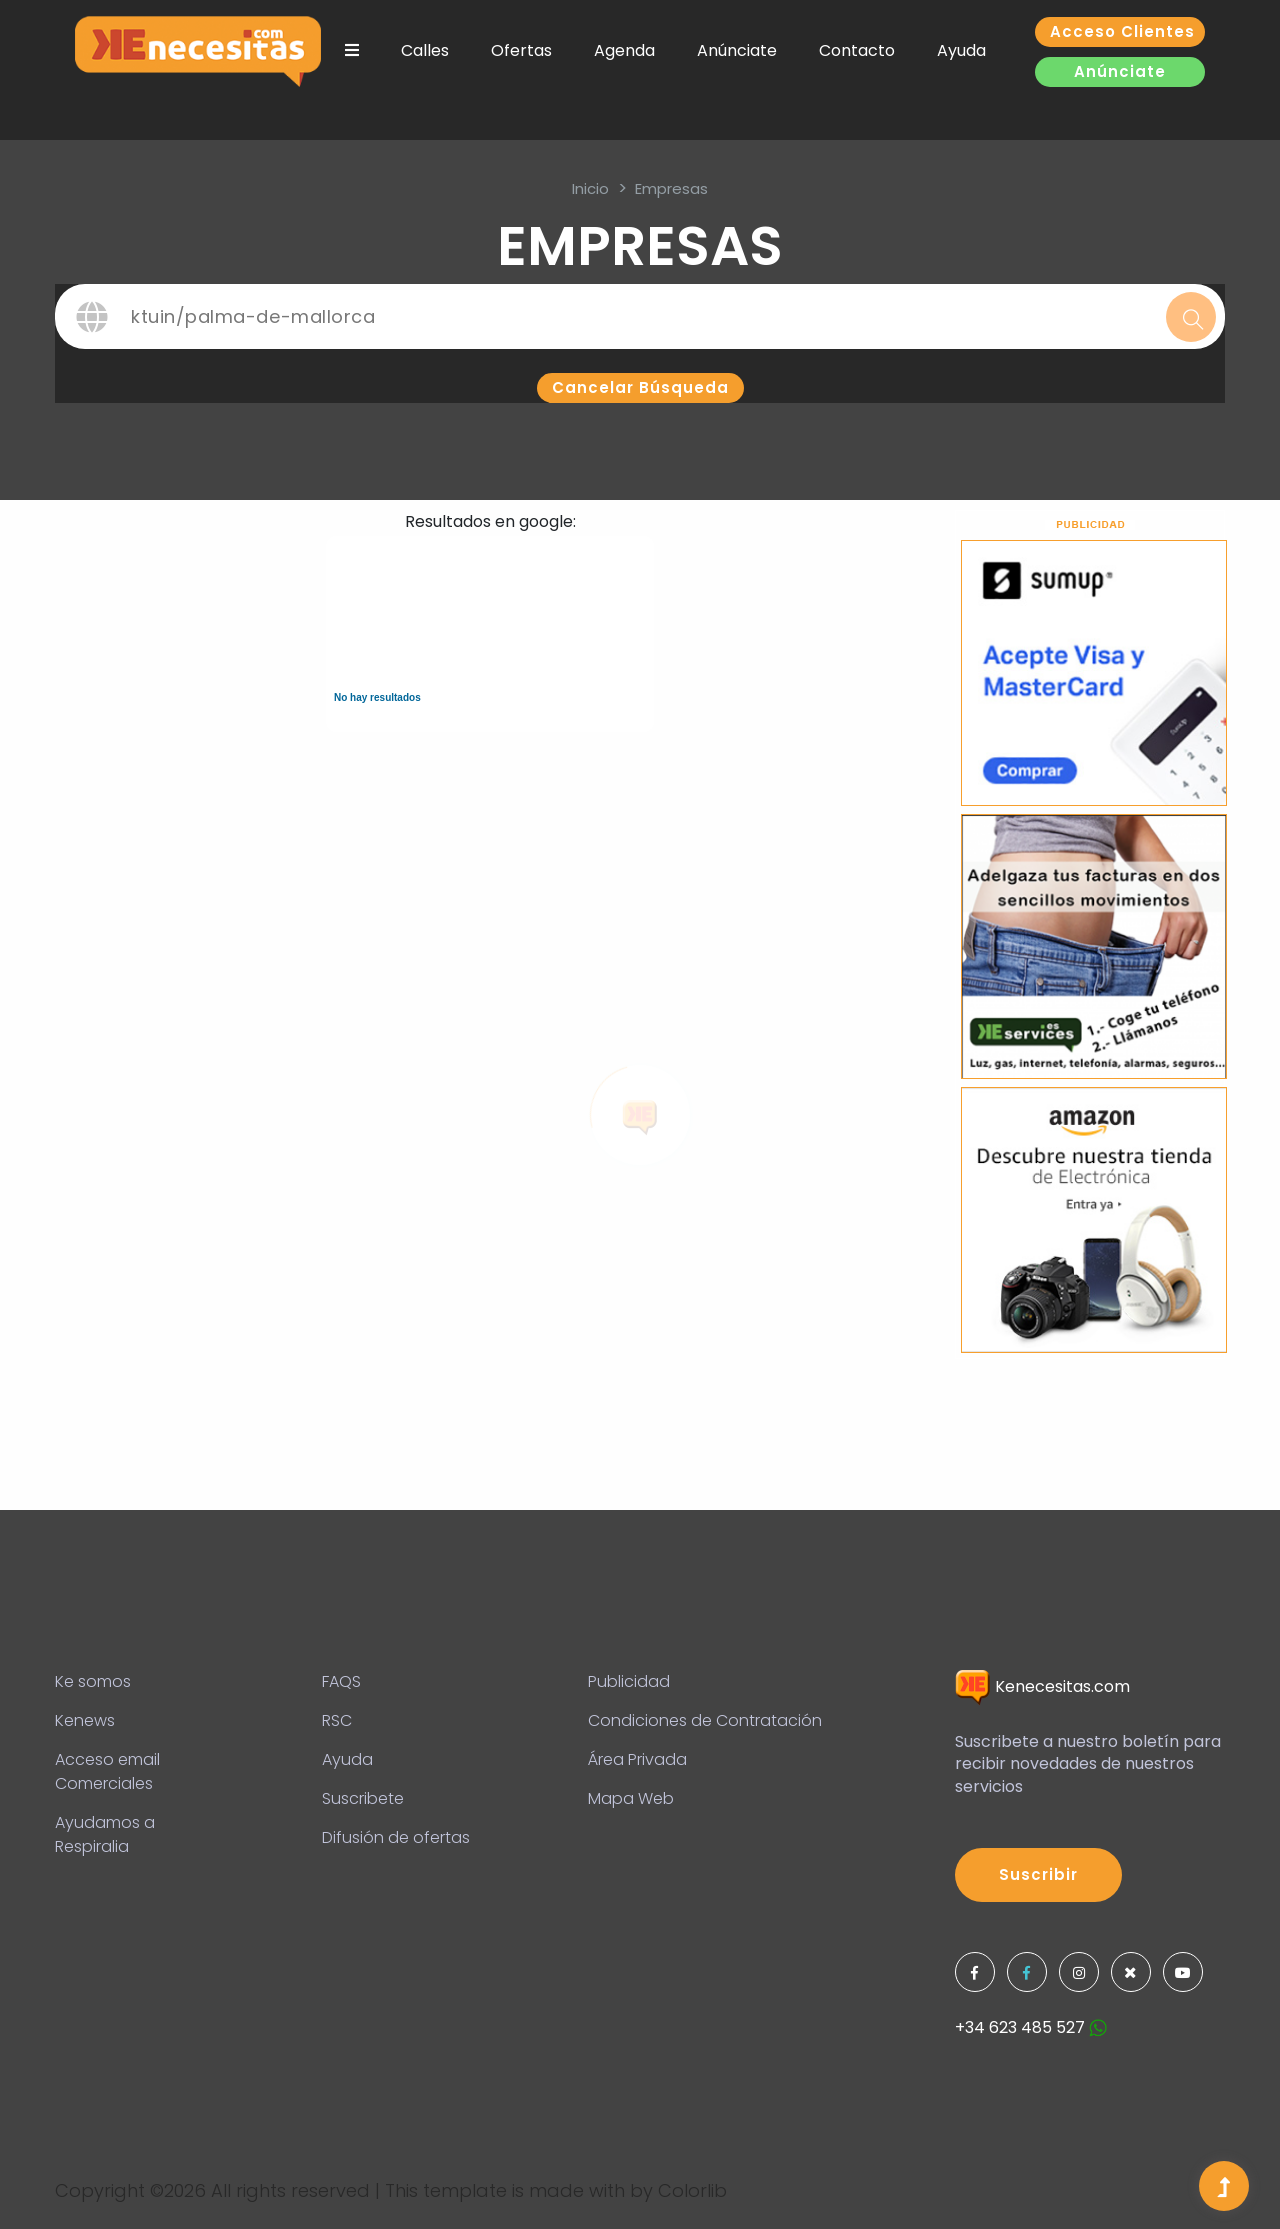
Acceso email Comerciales (107, 1771)
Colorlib (692, 2190)
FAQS (341, 1681)
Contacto (857, 50)
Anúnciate (737, 50)
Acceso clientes (1122, 31)
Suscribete (363, 1798)
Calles (425, 50)
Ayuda (961, 50)
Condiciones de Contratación (705, 1720)
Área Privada (637, 1759)
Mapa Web (631, 1798)
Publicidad (629, 1681)
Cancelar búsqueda (640, 387)
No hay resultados (377, 697)
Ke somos (93, 1681)
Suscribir (1038, 1874)
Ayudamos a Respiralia (105, 1834)
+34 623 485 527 (1031, 2027)
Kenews (85, 1720)
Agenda (624, 50)
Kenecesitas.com (1042, 1686)
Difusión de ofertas (396, 1837)
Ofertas (521, 50)
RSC (337, 1720)
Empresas (671, 188)
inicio (590, 188)
